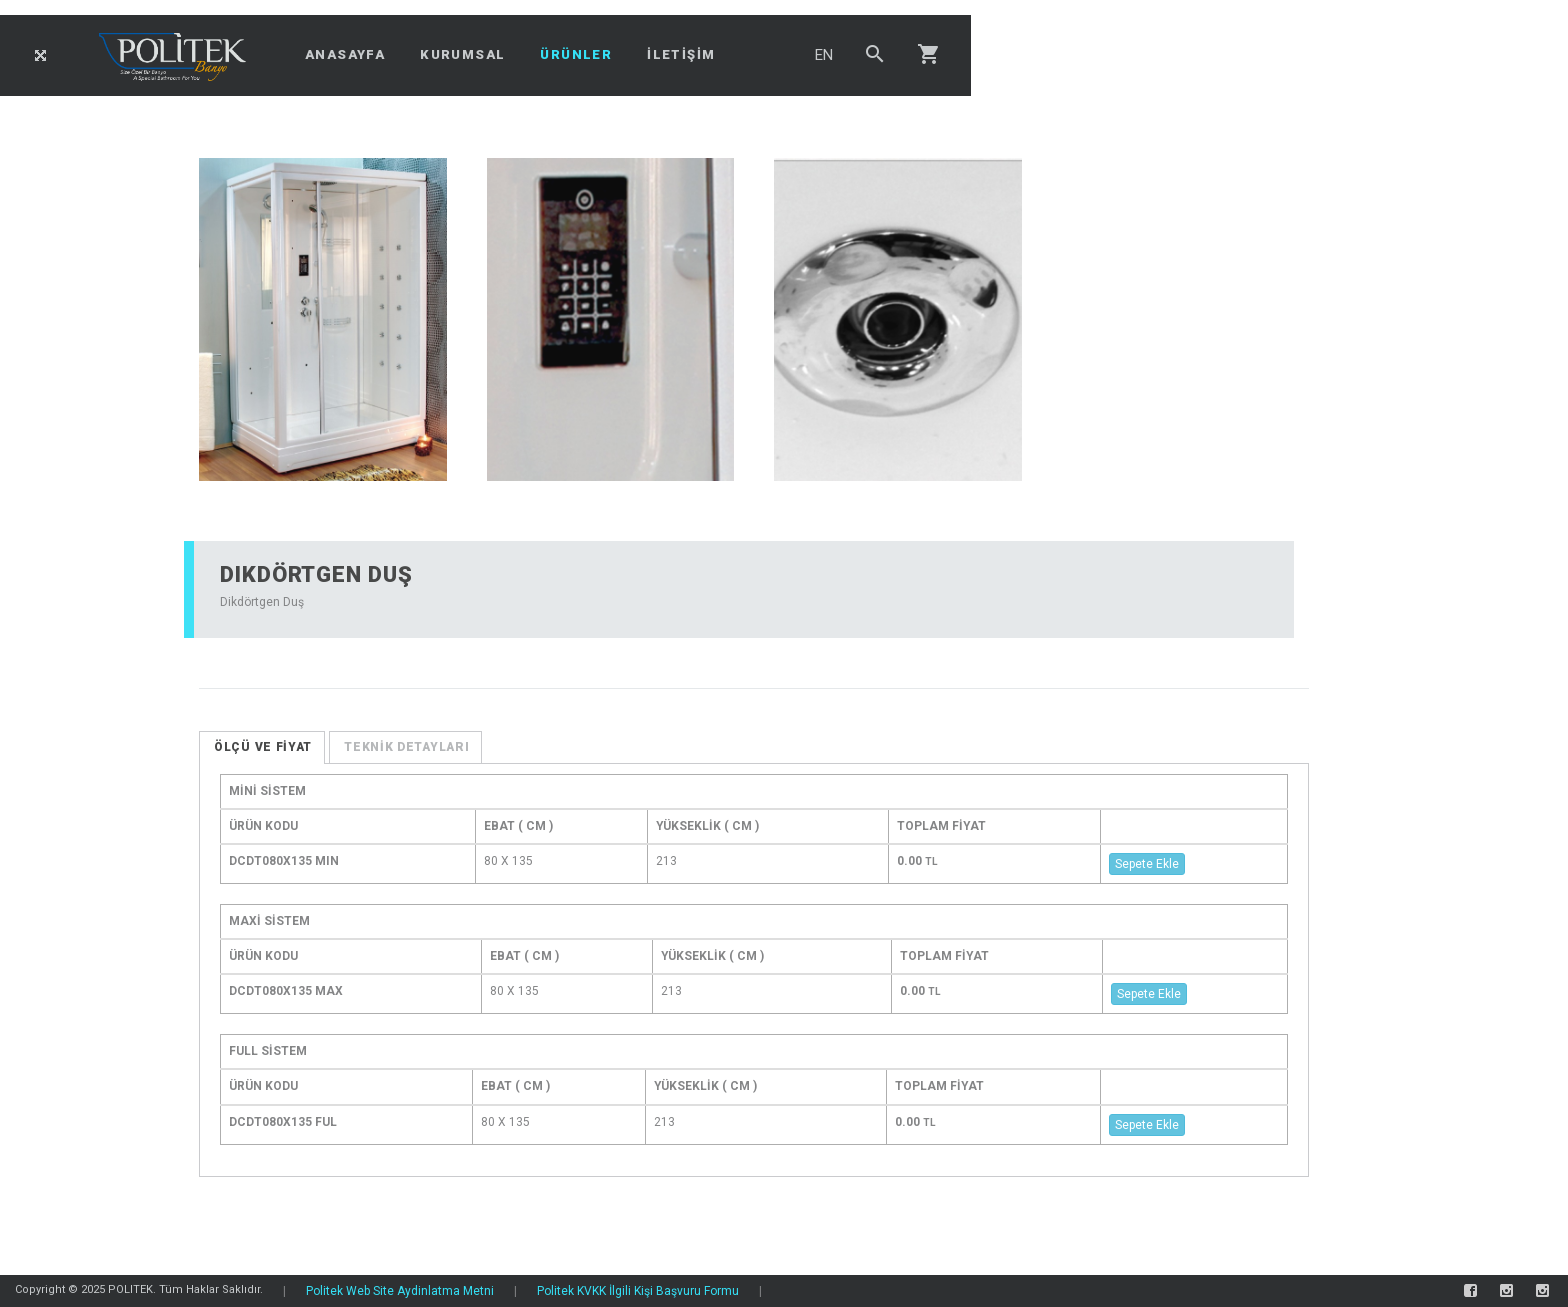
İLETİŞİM (681, 54)
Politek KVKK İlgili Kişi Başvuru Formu (638, 1291)
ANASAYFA (345, 54)
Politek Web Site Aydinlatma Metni (400, 1291)
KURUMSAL (462, 54)
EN (824, 55)
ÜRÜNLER (576, 54)
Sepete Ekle (1147, 864)
